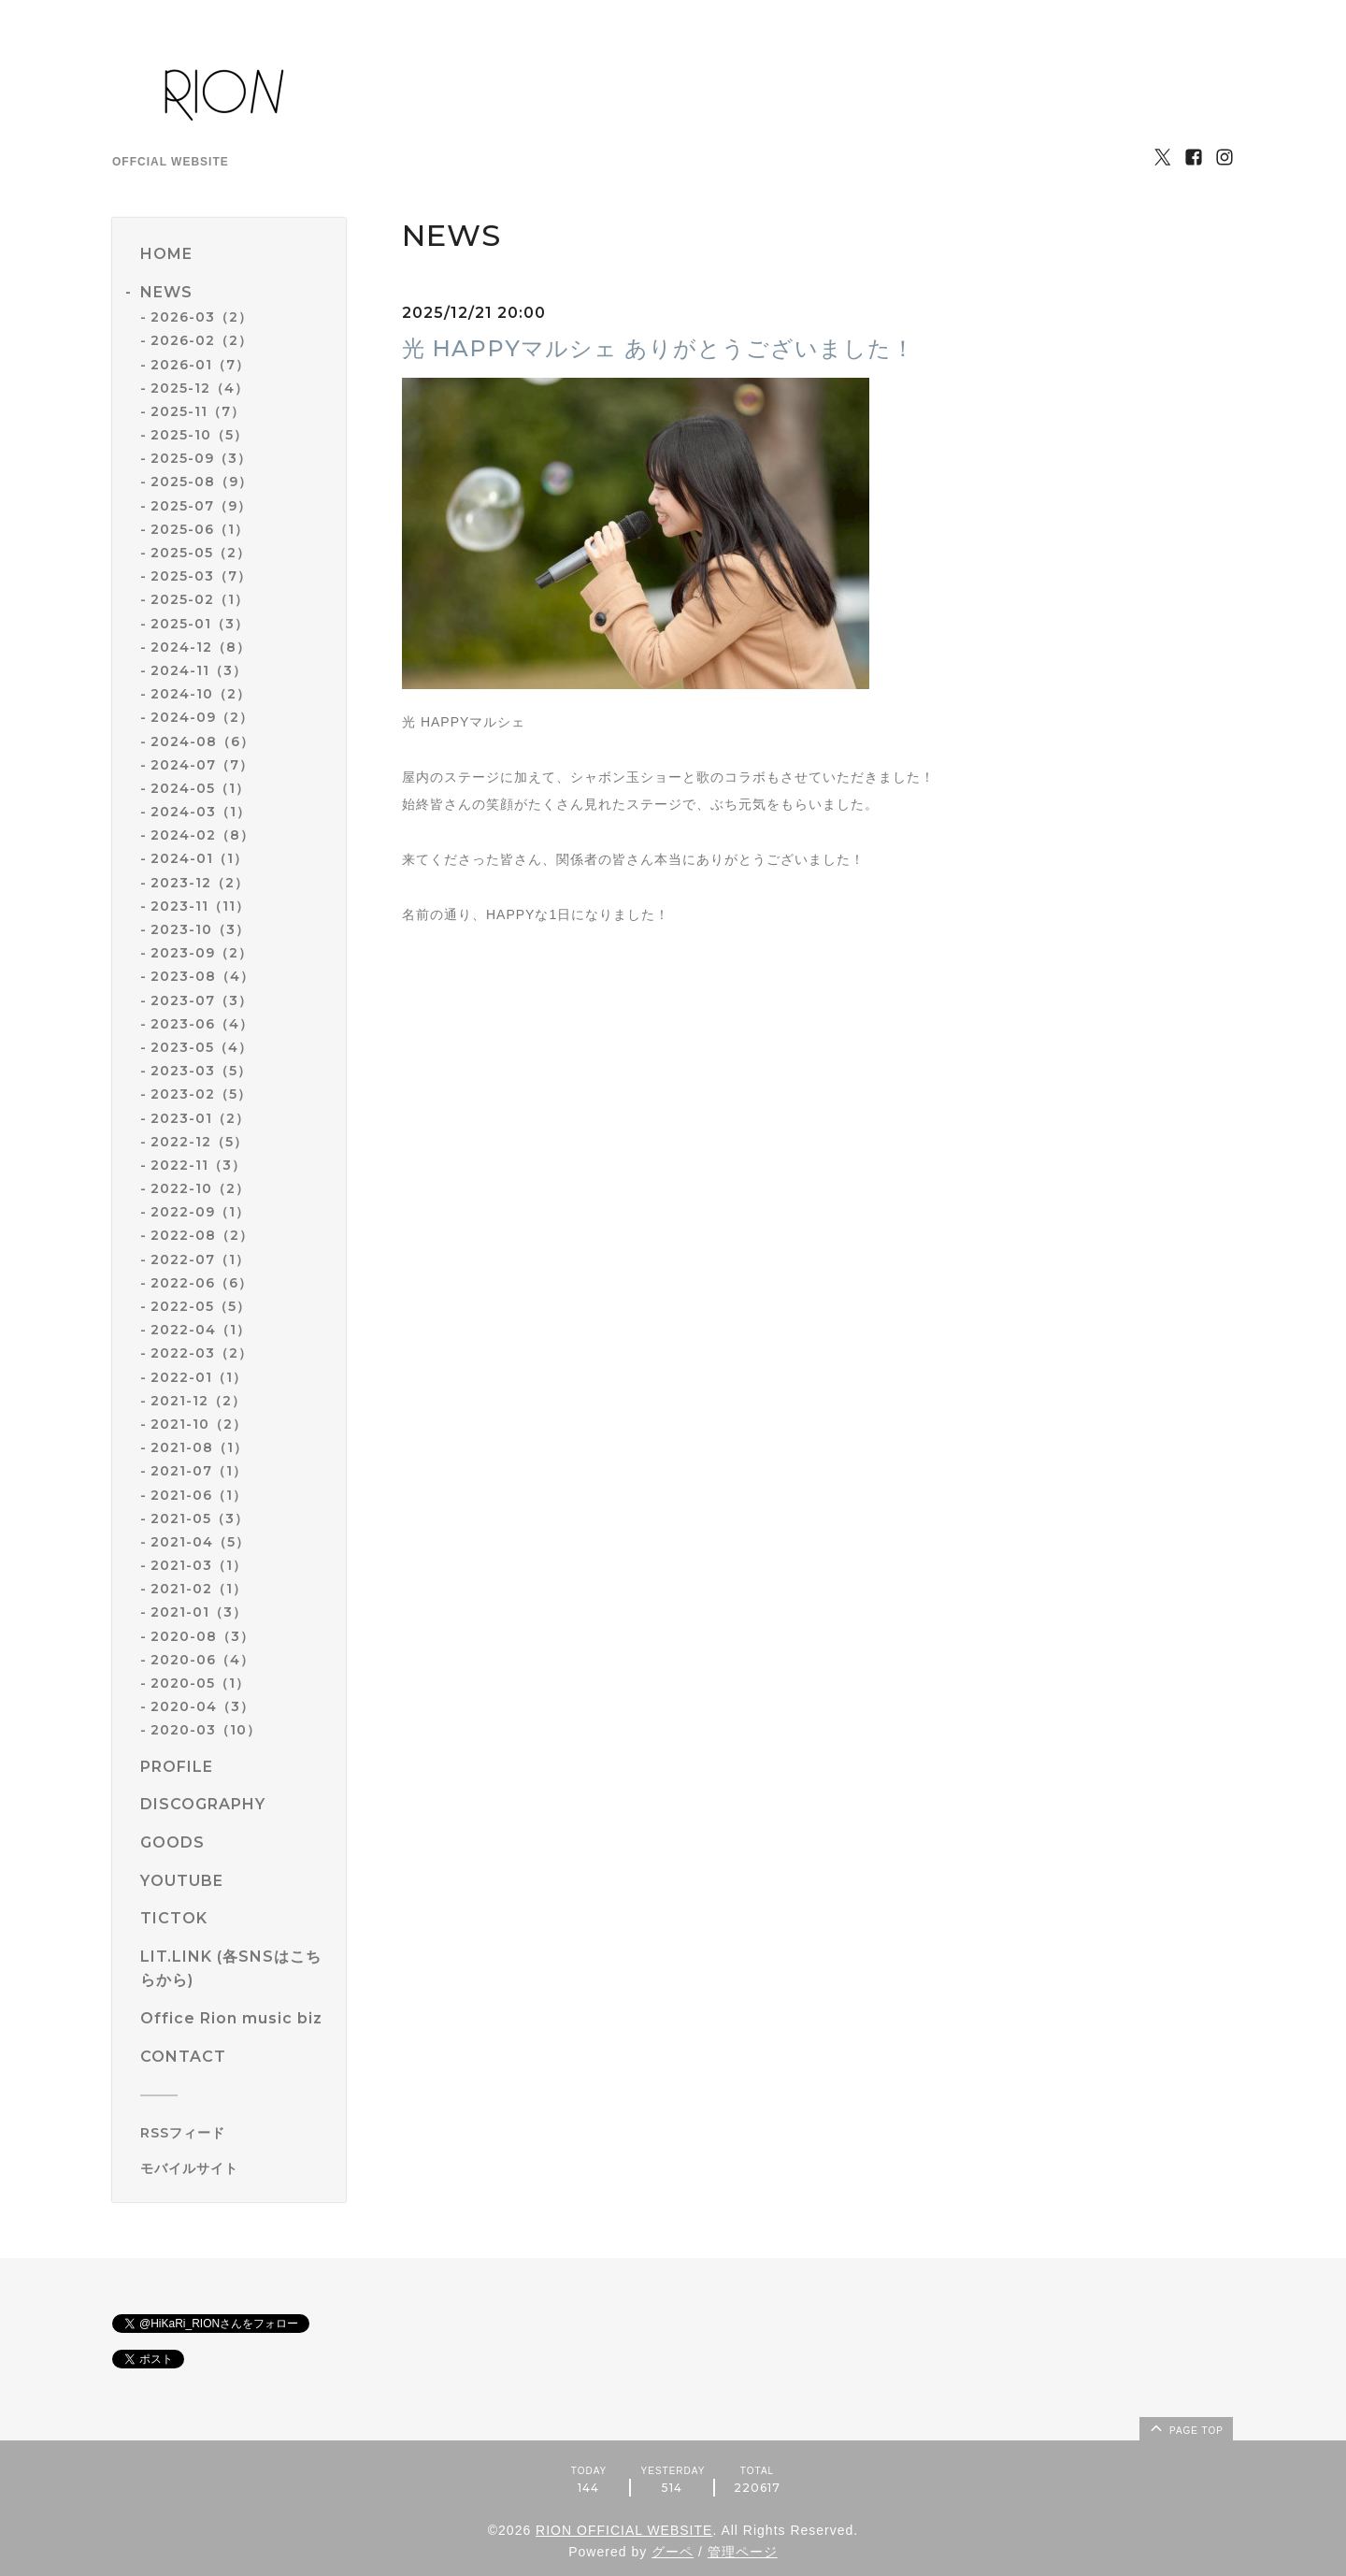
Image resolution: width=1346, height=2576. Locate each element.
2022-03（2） (201, 1353)
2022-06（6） (201, 1282)
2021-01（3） (198, 1612)
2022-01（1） (198, 1377)
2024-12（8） (200, 647)
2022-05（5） (200, 1306)
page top (1185, 2427)
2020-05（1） (200, 1683)
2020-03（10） (205, 1729)
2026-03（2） (201, 317)
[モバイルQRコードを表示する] (236, 2168)
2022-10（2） (200, 1188)
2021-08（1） (199, 1447)
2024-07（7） (201, 764)
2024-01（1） (199, 858)
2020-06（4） (202, 1659)
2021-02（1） (198, 1588)
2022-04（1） (200, 1329)
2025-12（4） (199, 388)
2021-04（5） (200, 1541)
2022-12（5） (199, 1141)
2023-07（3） (201, 1000)
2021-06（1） (198, 1495)
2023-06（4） (201, 1023)
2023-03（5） (200, 1070)
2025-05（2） (200, 552)
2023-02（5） (200, 1094)
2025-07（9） (200, 505)
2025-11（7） (197, 411)
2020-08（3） (202, 1636)
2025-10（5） (199, 434)
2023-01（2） (200, 1118)
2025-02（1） (199, 599)
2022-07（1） (200, 1259)
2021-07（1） (198, 1470)
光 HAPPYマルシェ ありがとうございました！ (658, 348)
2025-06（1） (199, 529)
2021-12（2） (198, 1400)
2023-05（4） (201, 1047)
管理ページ (743, 2551)
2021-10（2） (198, 1424)
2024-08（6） (202, 741)
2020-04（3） (202, 1706)
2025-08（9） (201, 481)
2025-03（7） (200, 576)
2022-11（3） (198, 1165)
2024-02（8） (202, 835)
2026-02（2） (201, 340)
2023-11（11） (200, 906)
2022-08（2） (201, 1235)
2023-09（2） (201, 952)
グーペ (673, 2551)
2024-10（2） (200, 693)
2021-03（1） (198, 1565)
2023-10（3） (200, 929)
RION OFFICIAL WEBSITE (624, 2530)
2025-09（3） (200, 458)
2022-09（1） (200, 1211)
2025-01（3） (199, 623)
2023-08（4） (202, 976)
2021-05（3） (199, 1518)
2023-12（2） (199, 882)
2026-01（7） (200, 364)
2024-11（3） (198, 670)
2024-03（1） (200, 811)
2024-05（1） (200, 788)
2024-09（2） (201, 717)
